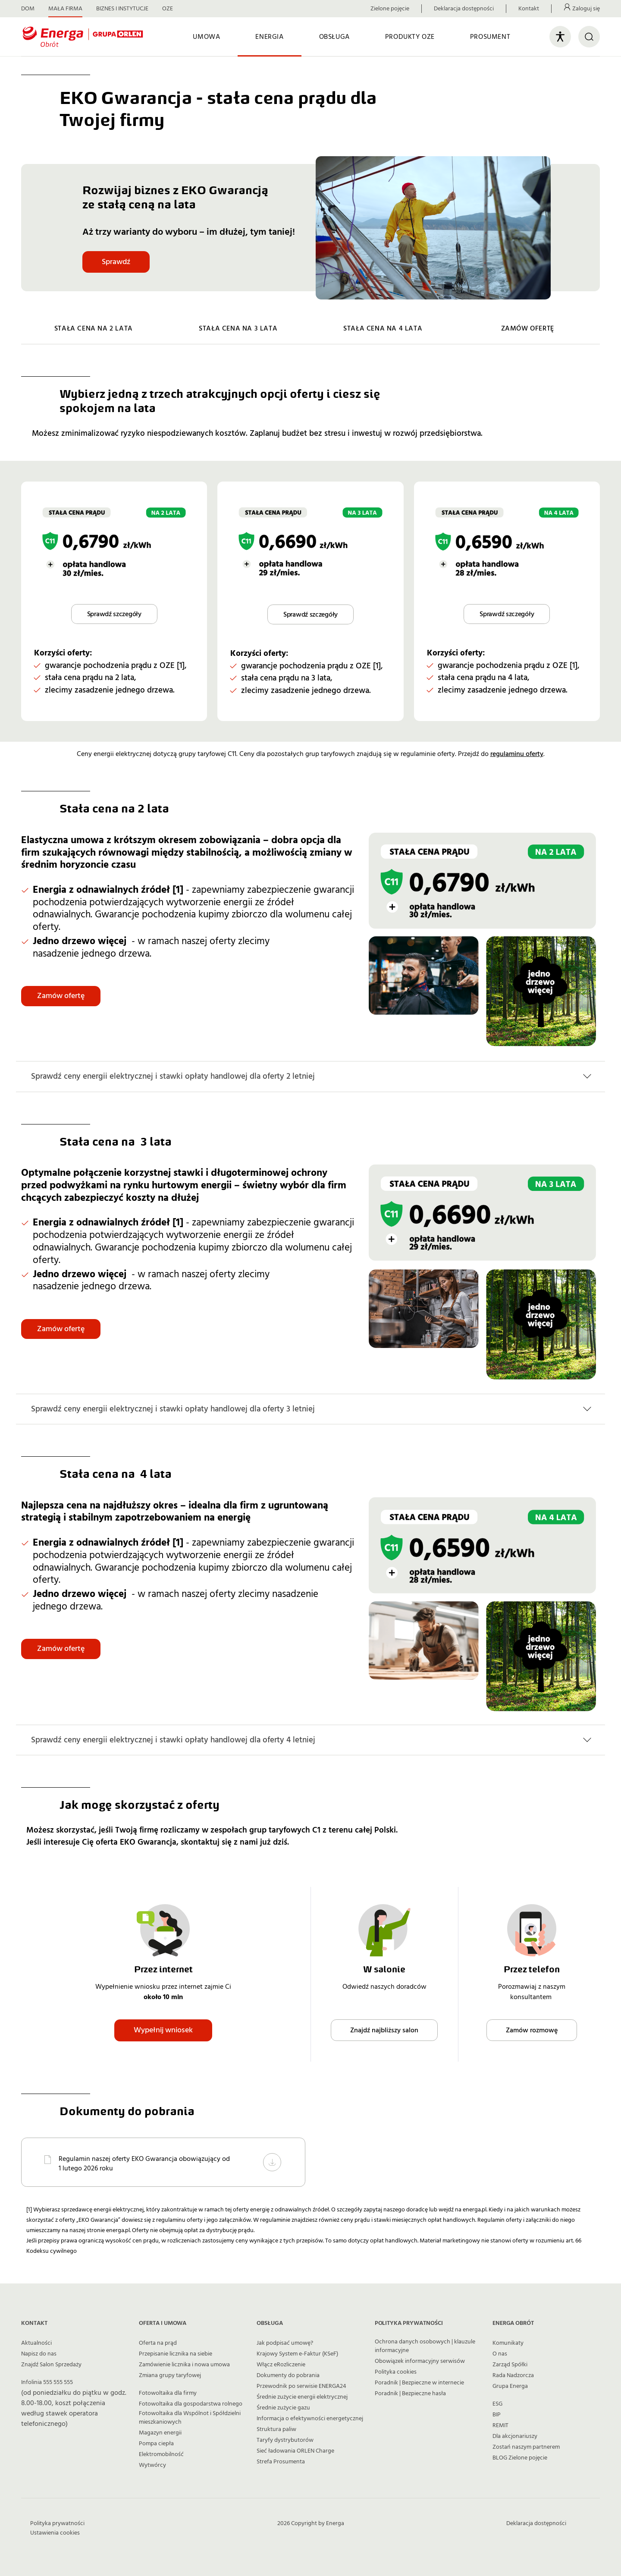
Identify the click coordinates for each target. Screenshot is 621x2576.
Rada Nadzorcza (513, 2375)
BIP (496, 2414)
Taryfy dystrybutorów (285, 2440)
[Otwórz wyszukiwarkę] (589, 36)
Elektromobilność (161, 2454)
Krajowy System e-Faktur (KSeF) (297, 2353)
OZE (167, 8)
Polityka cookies (396, 2372)
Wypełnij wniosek (163, 2030)
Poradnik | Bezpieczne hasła (410, 2393)
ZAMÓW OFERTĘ (527, 328)
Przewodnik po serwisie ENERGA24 (301, 2386)
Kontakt (528, 8)
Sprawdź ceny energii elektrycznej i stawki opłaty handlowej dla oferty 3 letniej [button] (173, 1409)
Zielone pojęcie (389, 8)
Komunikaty (508, 2343)
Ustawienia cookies (55, 2533)
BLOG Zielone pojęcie (519, 2457)
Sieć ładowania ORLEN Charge (295, 2451)
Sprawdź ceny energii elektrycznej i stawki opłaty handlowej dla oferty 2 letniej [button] (173, 1076)
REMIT (500, 2425)
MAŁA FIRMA (65, 8)
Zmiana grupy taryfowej (170, 2375)
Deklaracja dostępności (464, 8)
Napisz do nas (38, 2353)
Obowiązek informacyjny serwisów (420, 2361)
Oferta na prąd (158, 2343)
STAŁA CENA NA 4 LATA (382, 328)
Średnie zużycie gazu (283, 2407)
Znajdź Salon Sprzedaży (51, 2364)
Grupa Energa (510, 2386)
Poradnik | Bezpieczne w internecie (419, 2382)
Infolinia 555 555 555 (47, 2382)
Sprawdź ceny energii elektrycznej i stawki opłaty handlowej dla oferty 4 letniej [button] (173, 1740)
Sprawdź (116, 261)
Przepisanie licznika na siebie (175, 2353)
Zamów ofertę (61, 995)
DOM (27, 8)
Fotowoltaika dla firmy (168, 2393)
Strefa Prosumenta (281, 2461)
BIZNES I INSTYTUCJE (122, 8)
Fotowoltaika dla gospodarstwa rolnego (190, 2404)
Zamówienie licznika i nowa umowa (184, 2364)
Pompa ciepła (156, 2443)
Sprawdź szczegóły (114, 614)
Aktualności (36, 2343)
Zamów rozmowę (532, 2030)
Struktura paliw (276, 2429)
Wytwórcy (152, 2465)
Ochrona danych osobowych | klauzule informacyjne (425, 2346)
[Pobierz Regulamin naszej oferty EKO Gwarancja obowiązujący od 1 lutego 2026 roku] (272, 2162)
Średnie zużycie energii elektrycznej (302, 2397)
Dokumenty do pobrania (288, 2375)
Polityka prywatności (57, 2523)
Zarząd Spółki (509, 2364)
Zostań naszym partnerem (526, 2447)
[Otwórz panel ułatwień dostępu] (560, 36)
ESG (497, 2404)
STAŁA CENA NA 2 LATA (93, 328)
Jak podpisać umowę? (285, 2343)
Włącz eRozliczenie (281, 2364)
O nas (499, 2353)
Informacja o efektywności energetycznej (310, 2418)
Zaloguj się (586, 8)
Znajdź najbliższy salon (384, 2030)
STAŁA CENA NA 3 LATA (238, 328)
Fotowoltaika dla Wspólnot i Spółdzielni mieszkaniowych (190, 2417)
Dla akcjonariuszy (514, 2436)
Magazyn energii (160, 2432)
